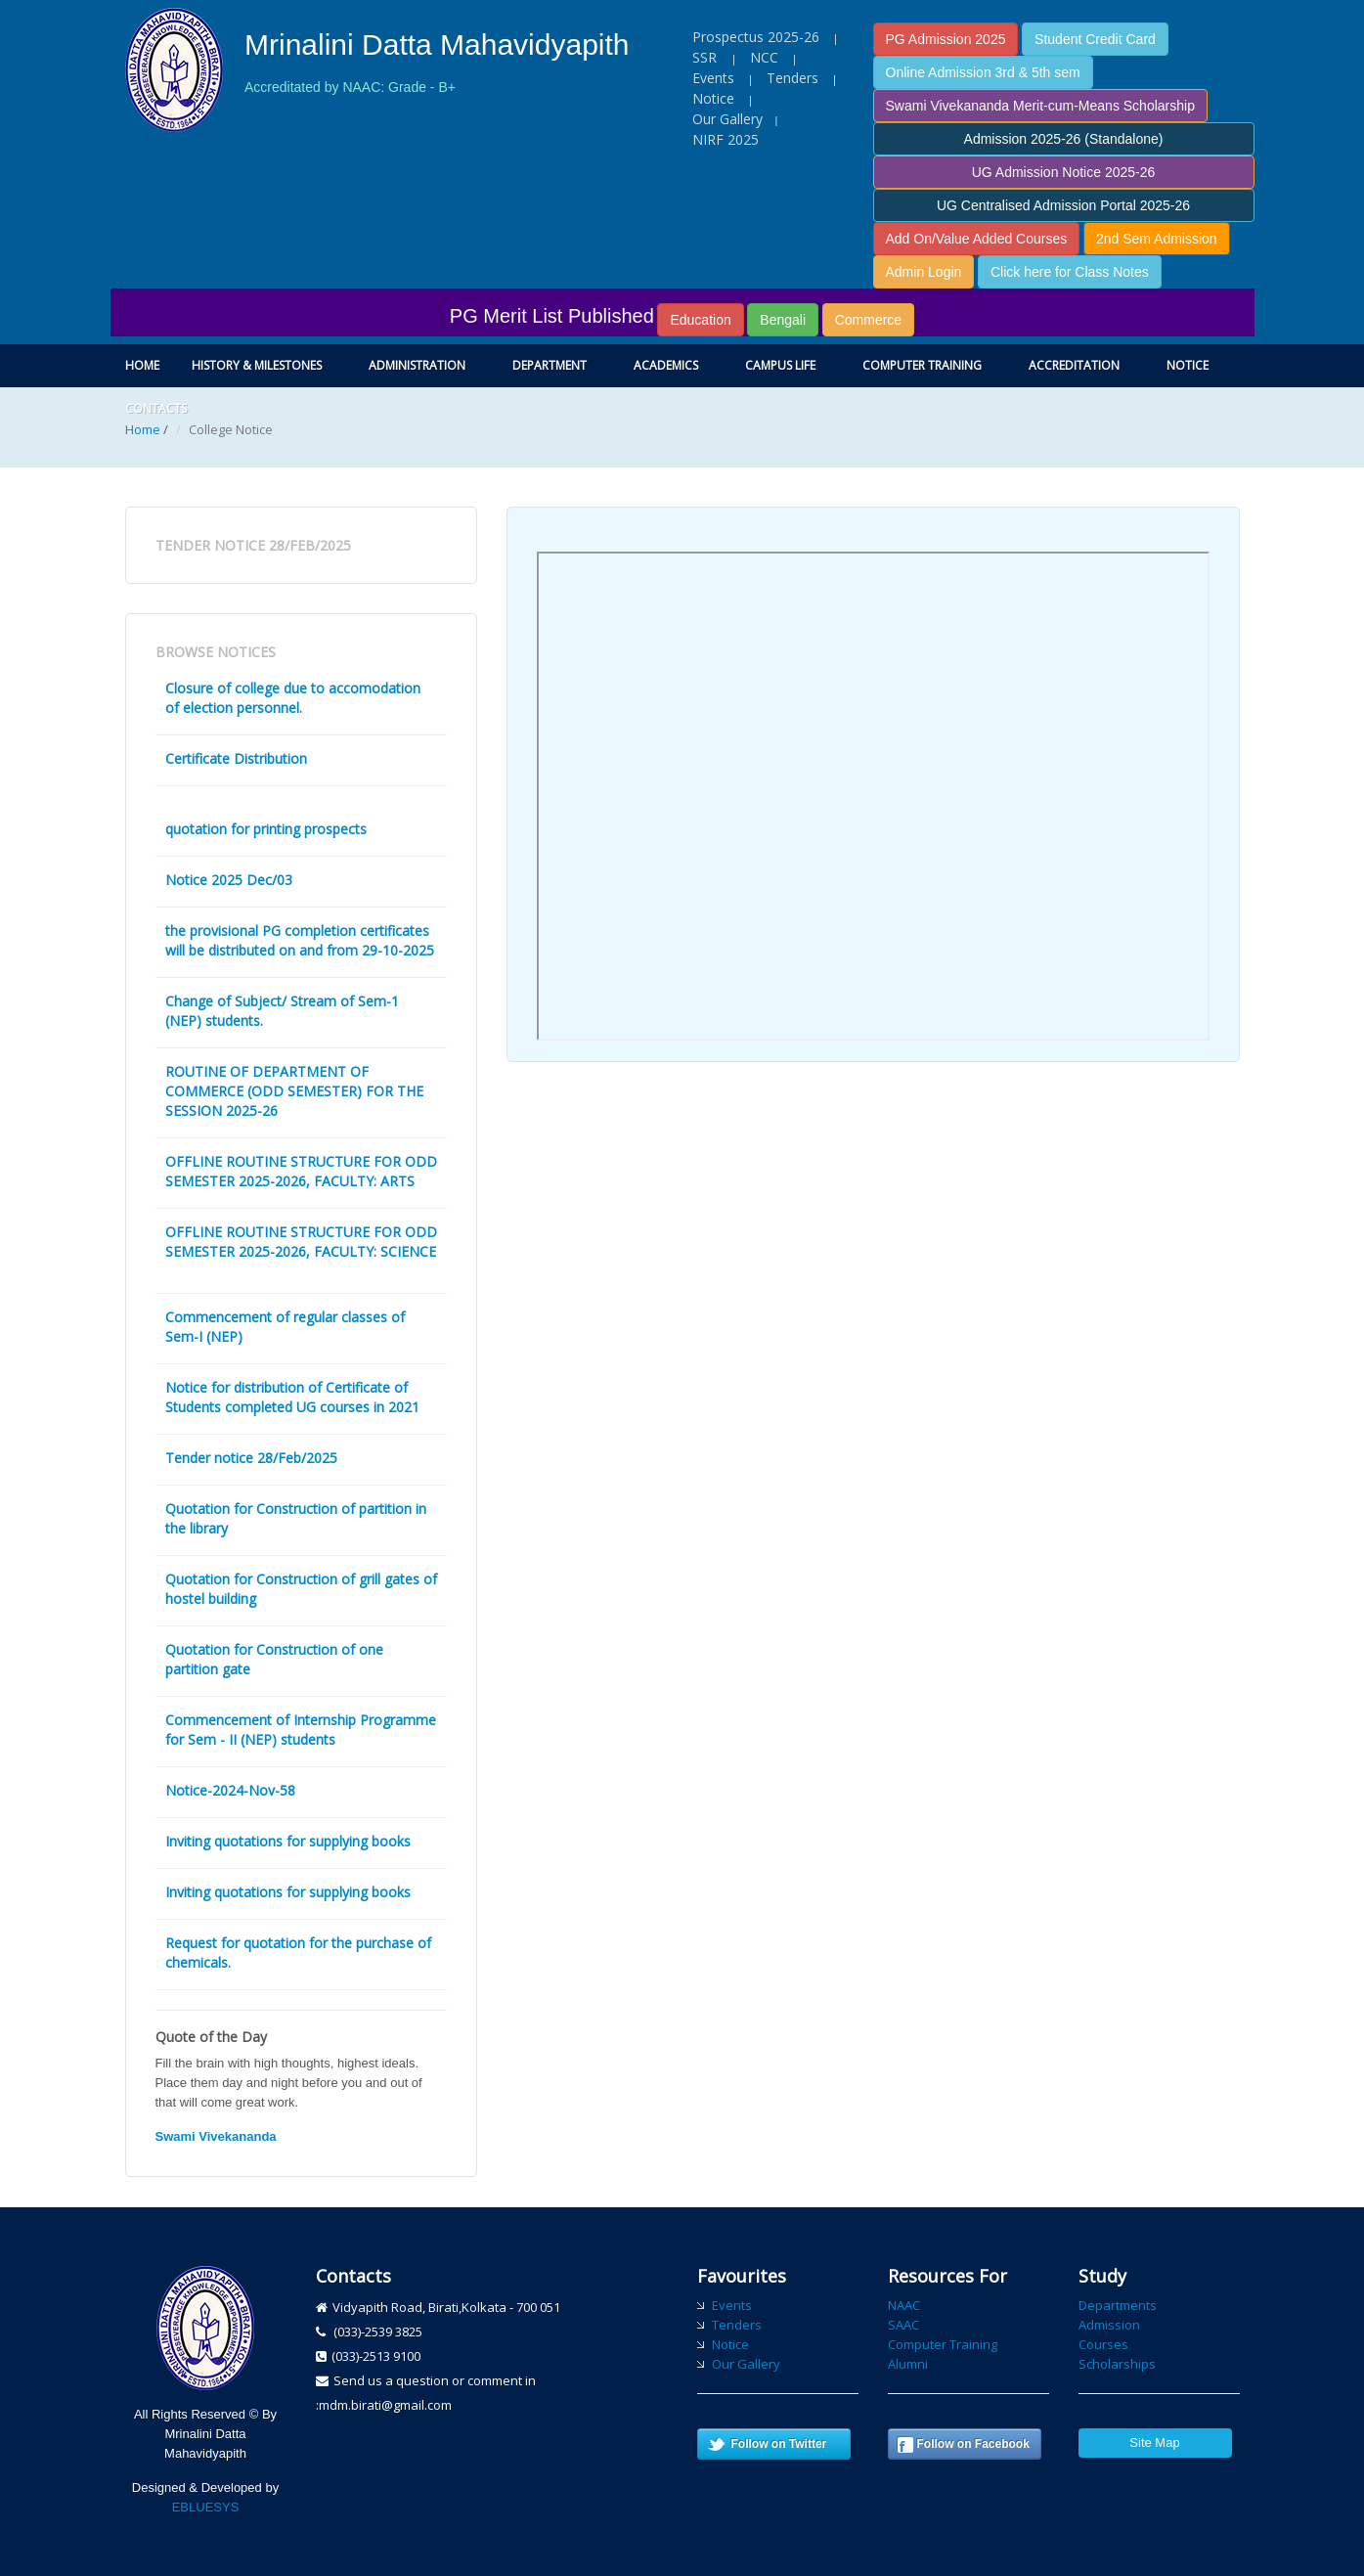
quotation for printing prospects (266, 829)
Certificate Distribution (236, 758)
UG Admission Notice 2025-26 (1064, 172)
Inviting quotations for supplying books (288, 1841)
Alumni (908, 2364)
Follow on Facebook (973, 2444)
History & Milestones (257, 365)
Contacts (156, 408)
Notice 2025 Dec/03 (228, 879)
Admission (1109, 2324)
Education (700, 320)
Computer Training (922, 365)
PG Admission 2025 (946, 39)
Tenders (792, 77)
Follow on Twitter (779, 2444)
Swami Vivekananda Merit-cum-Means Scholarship (1040, 105)
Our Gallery (727, 119)
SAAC (903, 2324)
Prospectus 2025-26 (755, 36)
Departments (1117, 2305)
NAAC (904, 2305)
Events (713, 77)
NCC (764, 57)
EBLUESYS (206, 2507)
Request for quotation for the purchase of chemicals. (298, 1952)
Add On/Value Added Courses (977, 238)
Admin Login (924, 272)
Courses (1103, 2344)
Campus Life (780, 365)
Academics (666, 365)
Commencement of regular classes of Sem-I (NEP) (285, 1327)
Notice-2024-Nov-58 (230, 1790)
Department (549, 365)
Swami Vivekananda (216, 2136)
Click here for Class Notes (1069, 272)
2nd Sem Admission (1156, 238)
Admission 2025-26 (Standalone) (1064, 139)
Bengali (783, 320)
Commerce (868, 320)
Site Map (1154, 2442)
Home (142, 365)
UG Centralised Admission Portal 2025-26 (1063, 205)
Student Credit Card (1095, 39)
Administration (417, 365)
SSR (706, 57)
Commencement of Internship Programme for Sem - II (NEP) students (300, 1729)
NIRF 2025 (725, 139)
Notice (713, 98)
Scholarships (1117, 2364)
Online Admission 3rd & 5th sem (983, 72)
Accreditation (1074, 365)
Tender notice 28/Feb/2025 (251, 1457)
